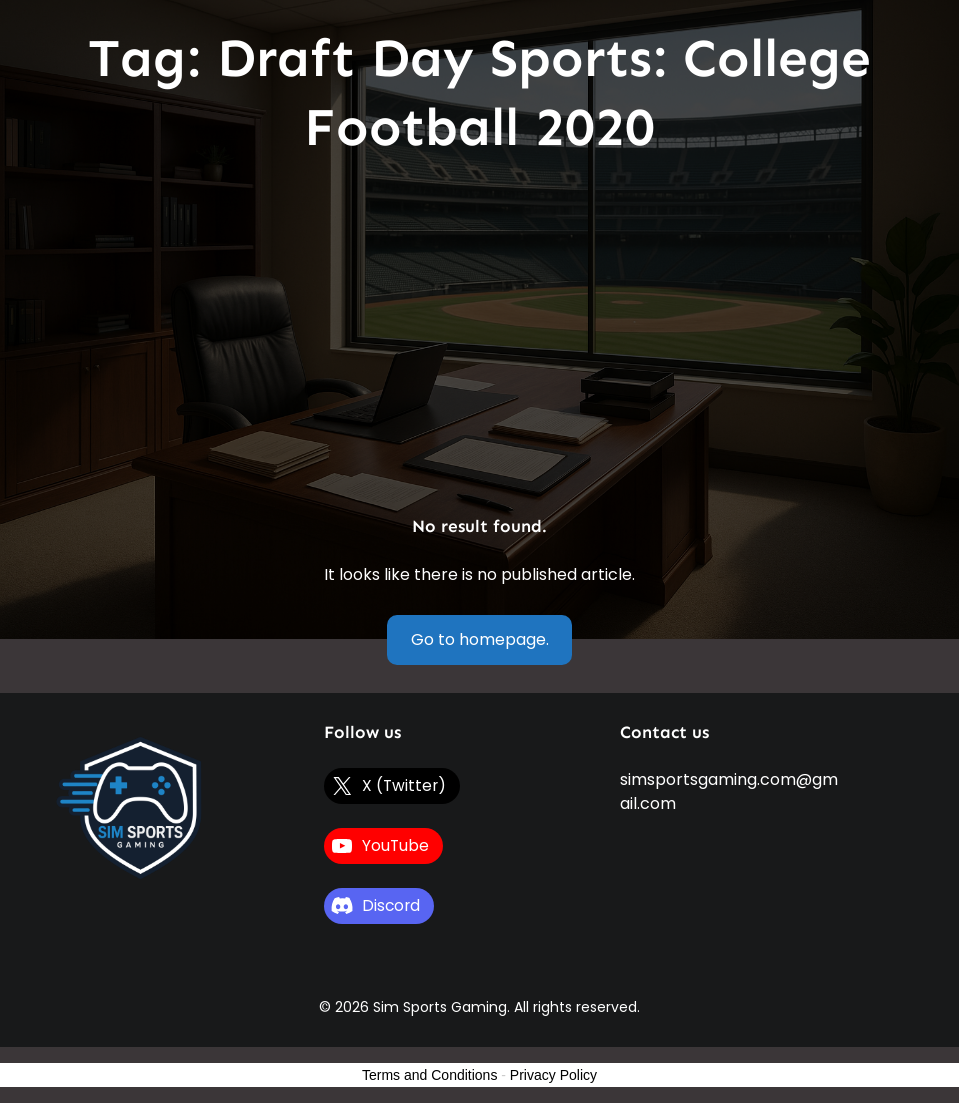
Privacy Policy (553, 1075)
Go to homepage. (480, 639)
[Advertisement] (479, 338)
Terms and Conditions (429, 1075)
